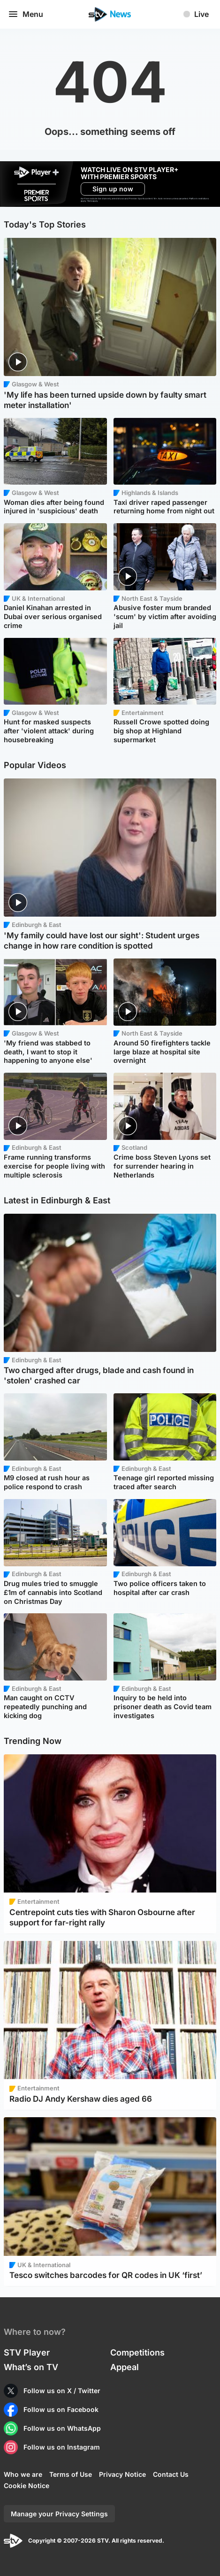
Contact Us (171, 2474)
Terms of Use (70, 2474)
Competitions (137, 2352)
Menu (25, 14)
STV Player (27, 2352)
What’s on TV (31, 2367)
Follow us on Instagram (61, 2447)
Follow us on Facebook (61, 2409)
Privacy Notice (122, 2474)
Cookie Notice (26, 2486)
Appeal (124, 2367)
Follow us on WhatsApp (62, 2428)
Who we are (23, 2474)
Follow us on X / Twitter (61, 2391)
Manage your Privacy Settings (59, 2514)
